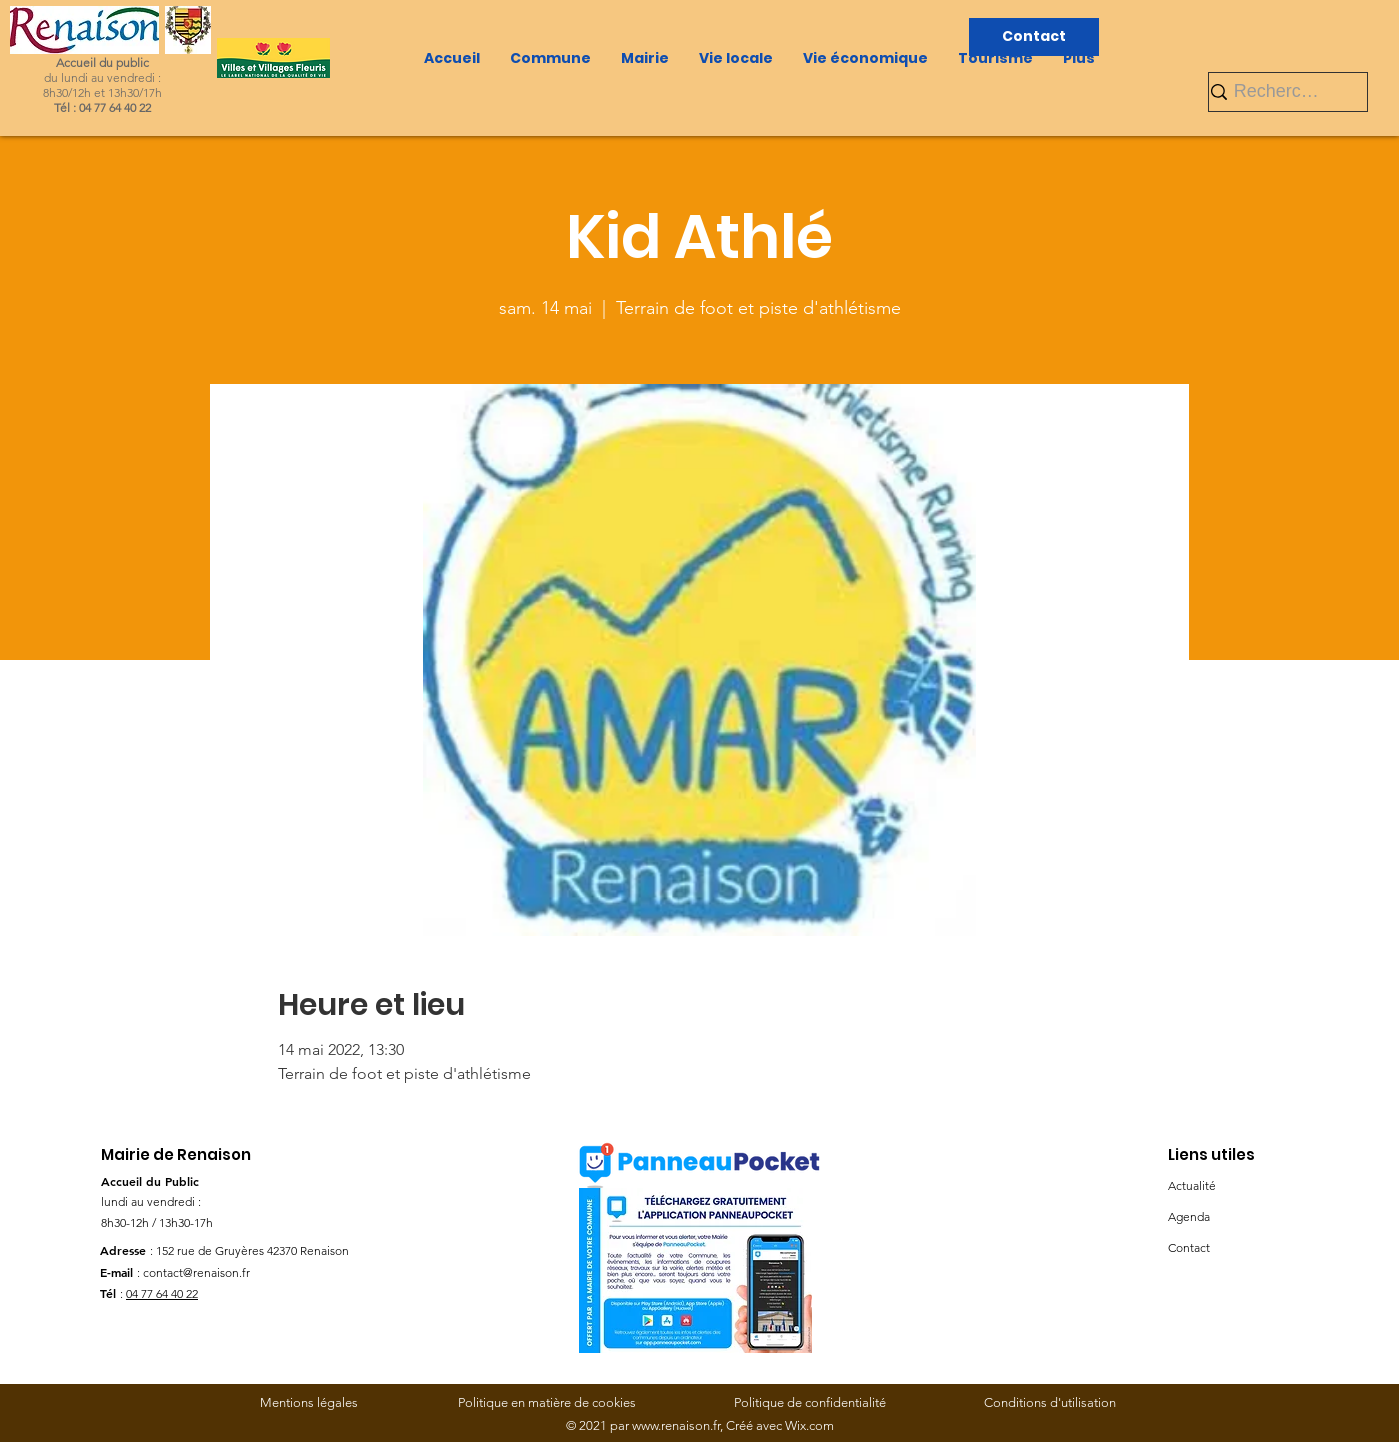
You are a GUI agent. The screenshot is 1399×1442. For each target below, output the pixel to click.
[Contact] (1034, 37)
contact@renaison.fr (196, 1272)
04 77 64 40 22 (162, 1293)
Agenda (1189, 1216)
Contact (1189, 1247)
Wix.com (809, 1425)
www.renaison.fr (676, 1425)
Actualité (1192, 1185)
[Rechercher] (1279, 91)
